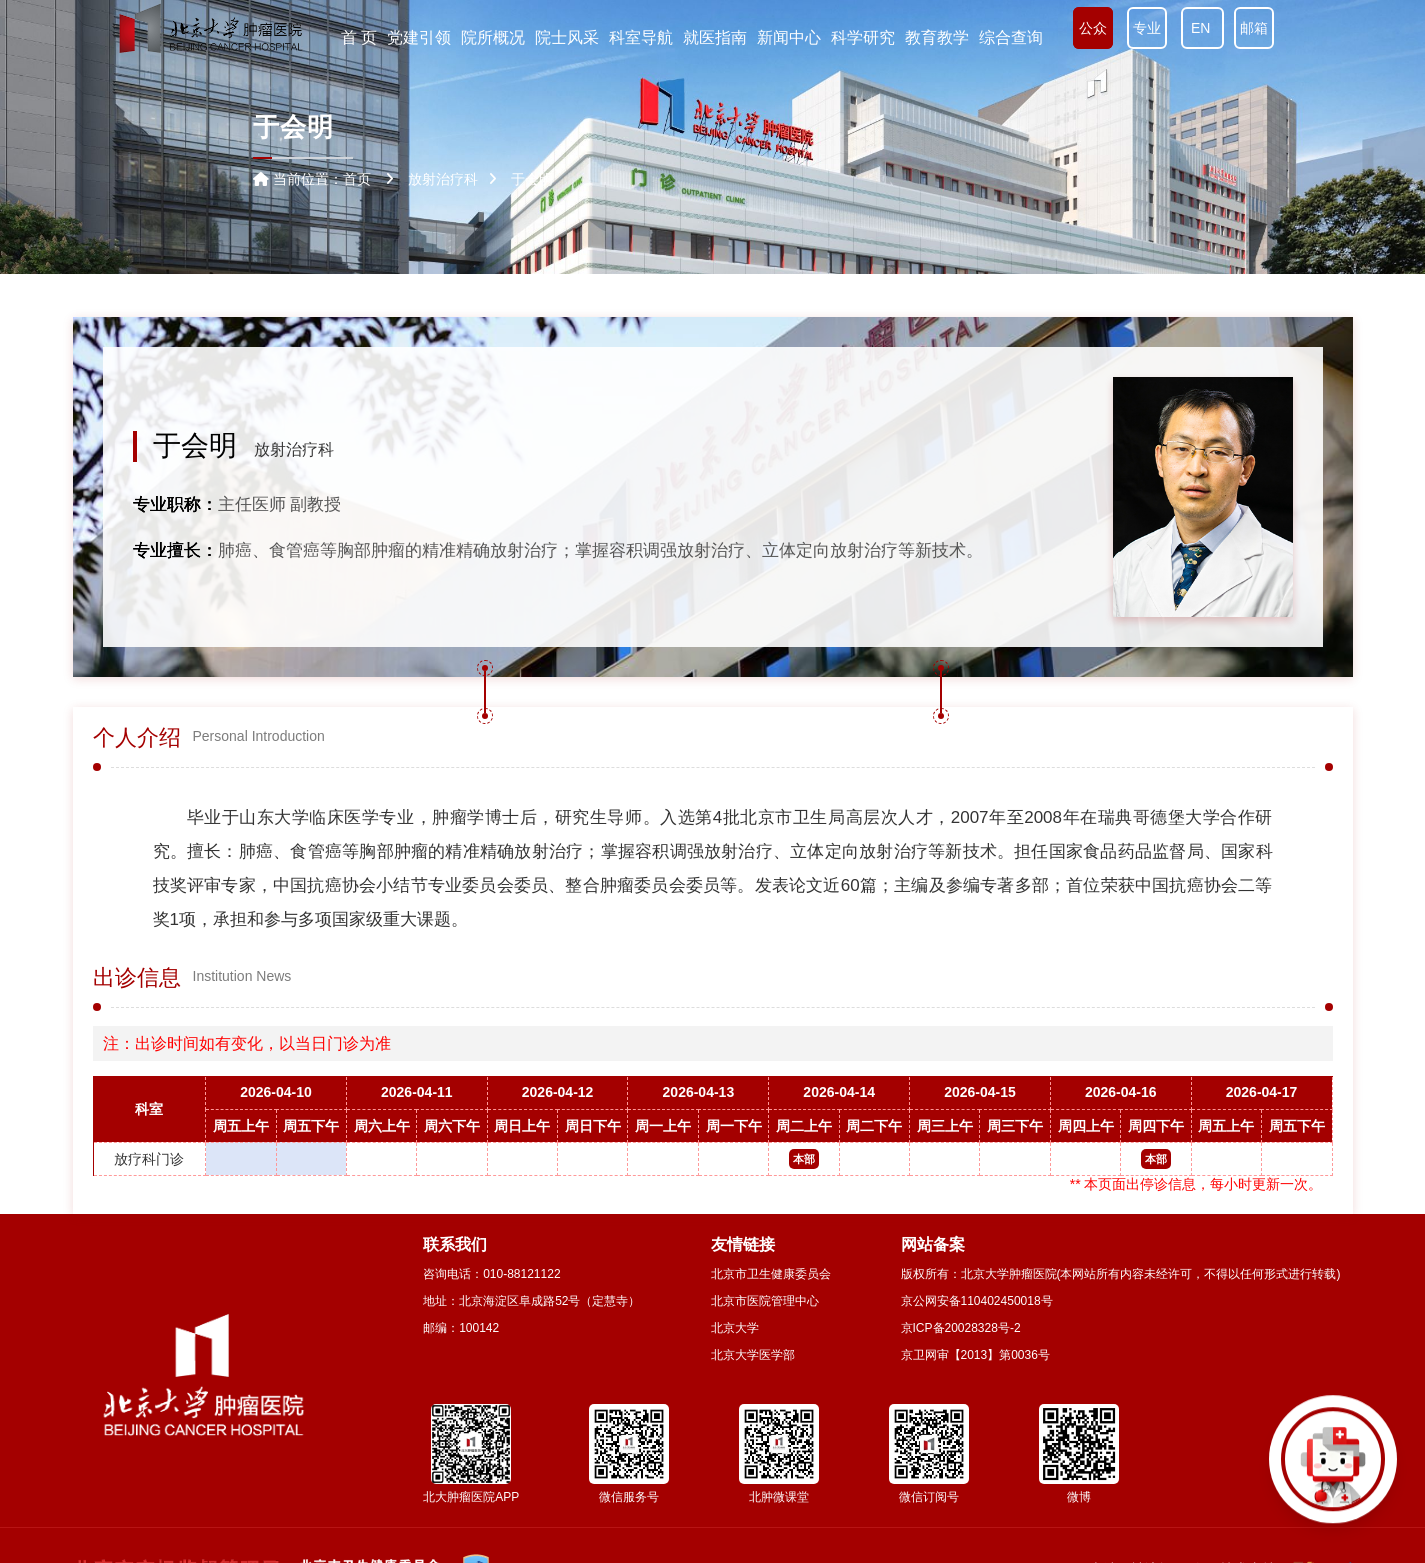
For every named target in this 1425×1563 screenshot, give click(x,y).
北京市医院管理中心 (765, 1301)
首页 (357, 179)
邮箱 (1254, 28)
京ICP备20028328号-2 (961, 1328)
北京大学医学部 (753, 1355)
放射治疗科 (294, 449)
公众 (1093, 28)
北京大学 (735, 1328)
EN (1202, 28)
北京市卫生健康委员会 (771, 1274)
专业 (1147, 28)
